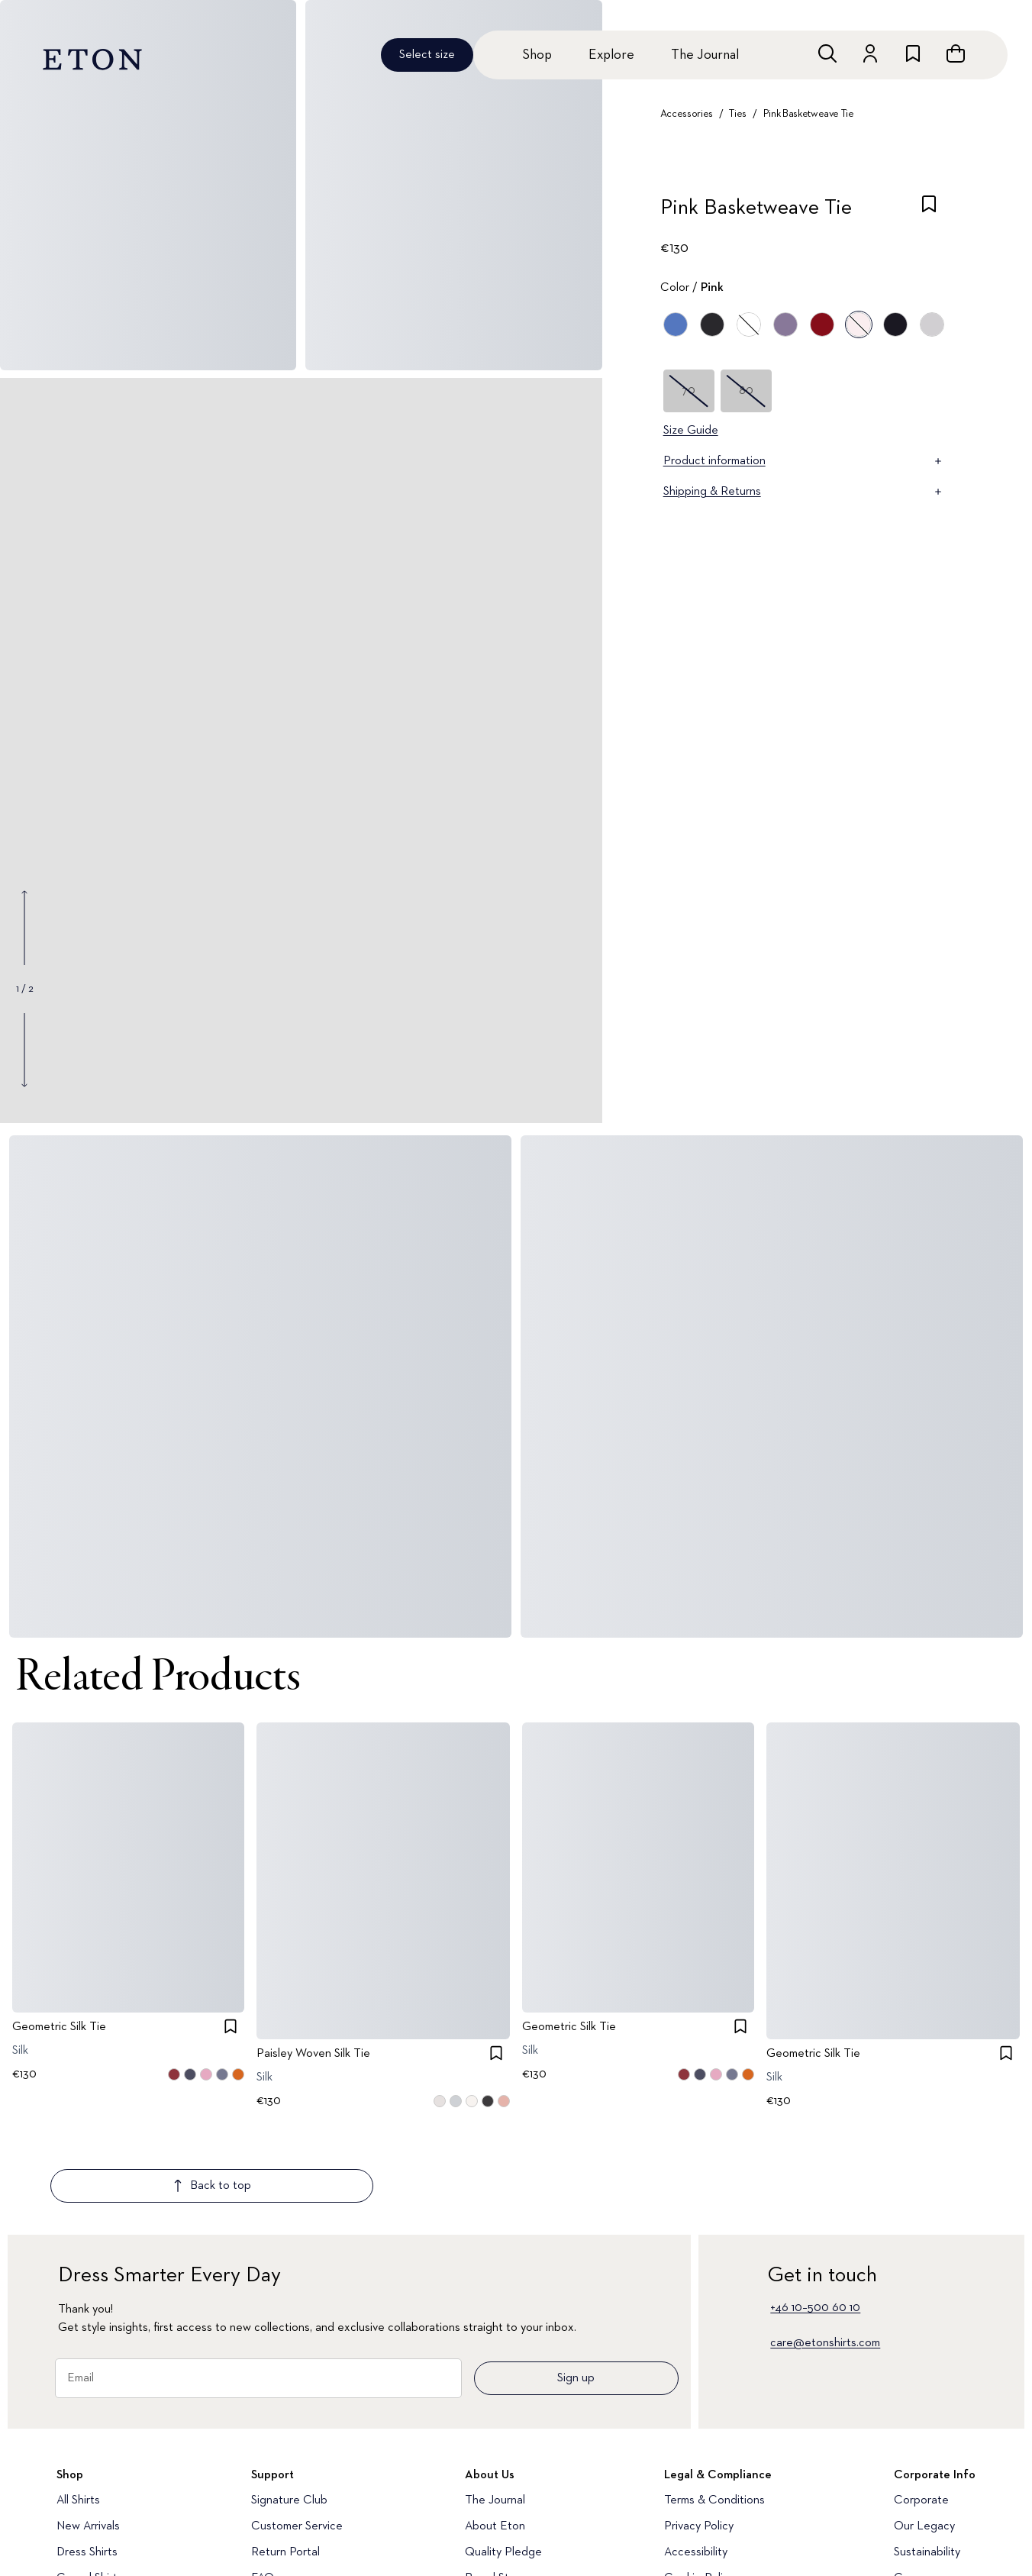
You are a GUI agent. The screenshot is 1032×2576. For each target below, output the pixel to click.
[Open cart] (956, 53)
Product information (803, 461)
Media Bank (281, 2514)
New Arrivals (88, 2436)
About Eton (495, 2436)
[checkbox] (929, 212)
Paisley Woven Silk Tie (313, 2054)
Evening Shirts (92, 2514)
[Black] (712, 324)
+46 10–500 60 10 (815, 2218)
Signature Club (289, 2410)
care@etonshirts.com (825, 2253)
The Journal (705, 55)
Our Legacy (924, 2436)
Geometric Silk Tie (59, 2027)
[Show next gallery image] (24, 1049)
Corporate (921, 2410)
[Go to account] (870, 53)
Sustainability (927, 2462)
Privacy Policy (699, 2436)
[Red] (822, 324)
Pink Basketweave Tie (808, 113)
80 (746, 391)
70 (688, 391)
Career (912, 2488)
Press (908, 2514)
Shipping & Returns (803, 492)
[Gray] (932, 324)
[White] (749, 324)
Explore (611, 55)
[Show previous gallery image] (24, 927)
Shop (537, 55)
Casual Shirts (89, 2488)
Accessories (686, 113)
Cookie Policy (699, 2488)
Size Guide (690, 430)
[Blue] (675, 324)
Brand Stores (498, 2488)
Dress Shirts (87, 2462)
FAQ (262, 2488)
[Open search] (827, 53)
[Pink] (859, 324)
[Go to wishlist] (913, 53)
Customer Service (297, 2436)
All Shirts (78, 2410)
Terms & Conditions (714, 2410)
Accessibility (695, 2462)
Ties (738, 113)
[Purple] (785, 324)
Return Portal (285, 2462)
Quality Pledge (503, 2462)
